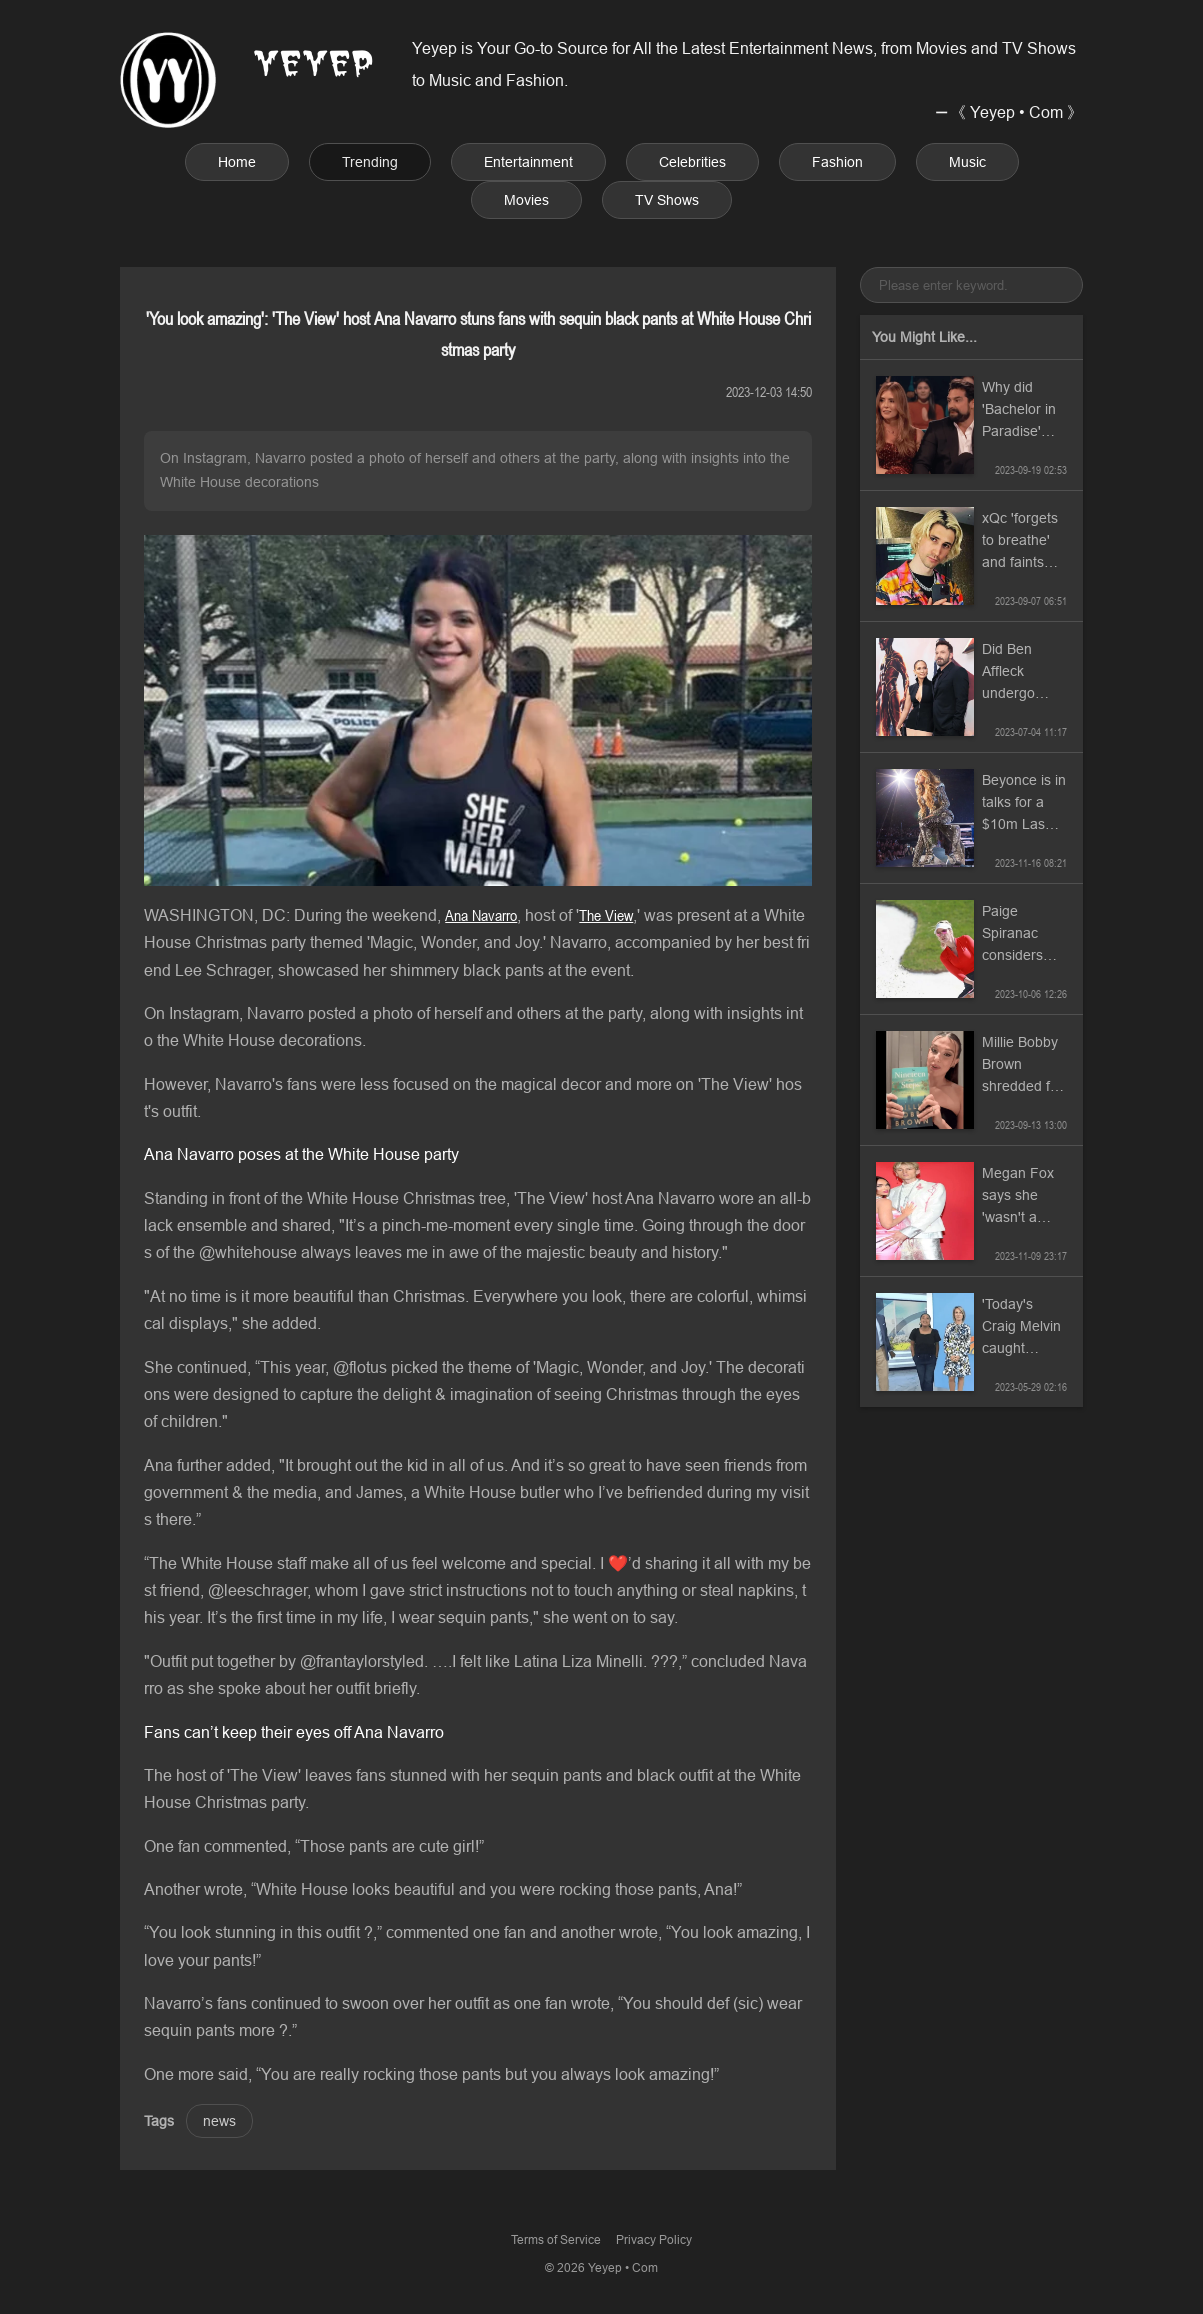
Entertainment (528, 162)
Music (967, 162)
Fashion (837, 162)
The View (606, 915)
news (219, 2121)
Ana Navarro (481, 915)
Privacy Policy (654, 2239)
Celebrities (692, 162)
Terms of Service (556, 2239)
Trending (370, 162)
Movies (526, 200)
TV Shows (667, 200)
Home (237, 162)
